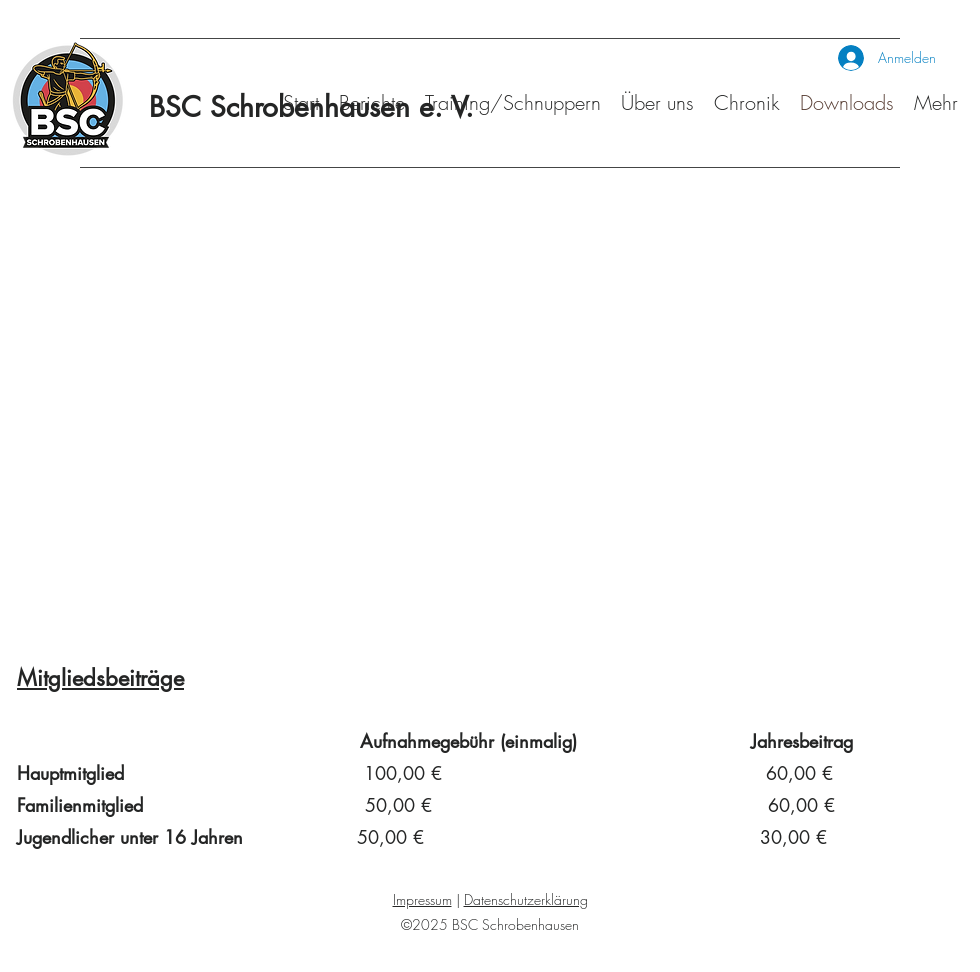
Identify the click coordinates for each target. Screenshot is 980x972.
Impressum (422, 899)
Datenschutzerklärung (526, 899)
